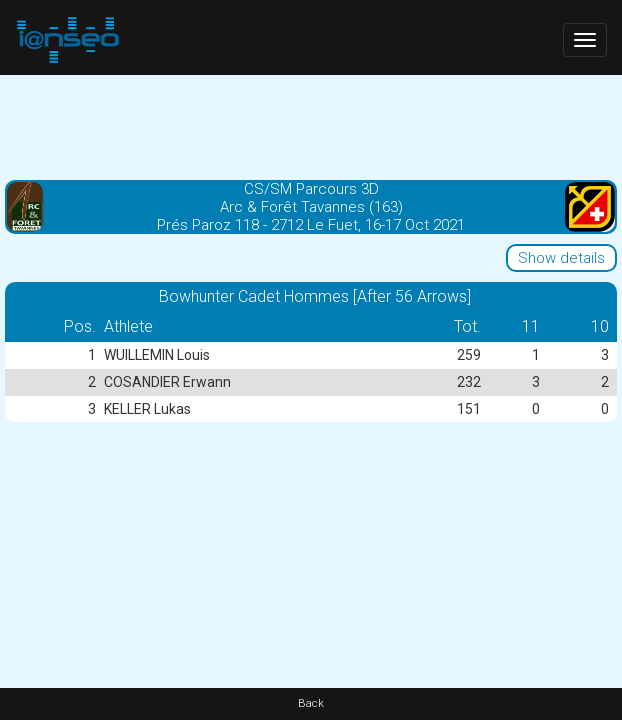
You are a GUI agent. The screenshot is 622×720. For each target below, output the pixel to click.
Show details (561, 258)
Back (311, 703)
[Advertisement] (311, 125)
